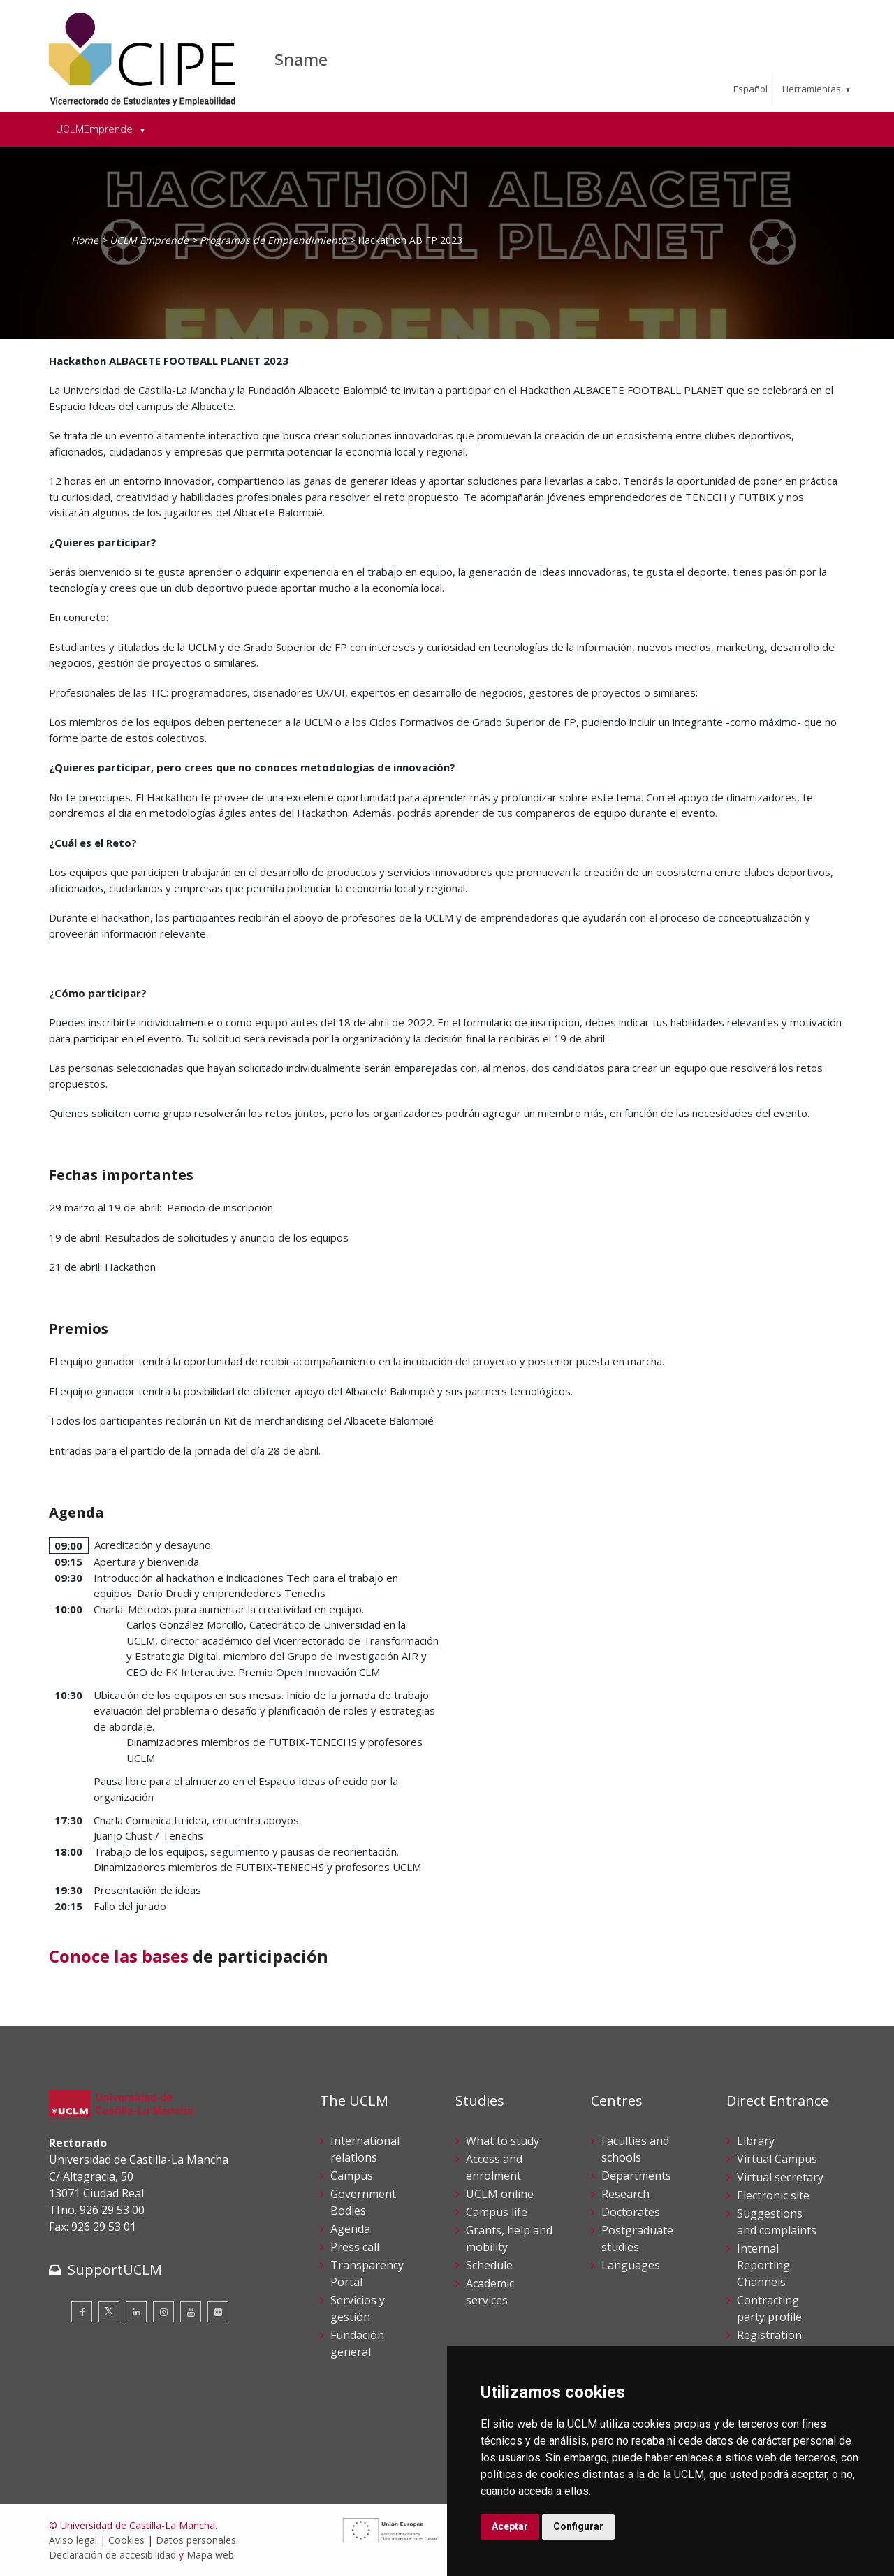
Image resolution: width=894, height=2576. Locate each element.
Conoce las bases (119, 1955)
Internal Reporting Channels (763, 2265)
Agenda (350, 2228)
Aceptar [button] (510, 2526)
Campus (351, 2175)
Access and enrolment (494, 2167)
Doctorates (630, 2212)
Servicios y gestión (357, 2308)
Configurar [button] (578, 2526)
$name (301, 59)
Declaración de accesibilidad (112, 2554)
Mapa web (210, 2554)
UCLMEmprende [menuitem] (95, 129)
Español (750, 88)
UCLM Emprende (149, 240)
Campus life (496, 2212)
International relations (365, 2149)
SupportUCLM (115, 2269)
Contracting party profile (769, 2308)
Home (84, 240)
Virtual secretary (780, 2177)
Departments (636, 2175)
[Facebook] (81, 2311)
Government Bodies (363, 2202)
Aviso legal (73, 2540)
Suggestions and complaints (776, 2222)
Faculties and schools (635, 2149)
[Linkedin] (136, 2311)
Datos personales (196, 2540)
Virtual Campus (777, 2159)
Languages (630, 2265)
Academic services (490, 2292)
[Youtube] (190, 2311)
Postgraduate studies (637, 2238)
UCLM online (500, 2194)
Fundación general (357, 2343)
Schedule (489, 2265)
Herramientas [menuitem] (811, 88)
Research (625, 2194)
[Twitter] (108, 2311)
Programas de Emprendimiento (273, 240)
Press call (354, 2247)
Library (756, 2140)
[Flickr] (217, 2311)
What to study (502, 2140)
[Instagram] (163, 2311)
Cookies (126, 2540)
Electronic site (773, 2195)
